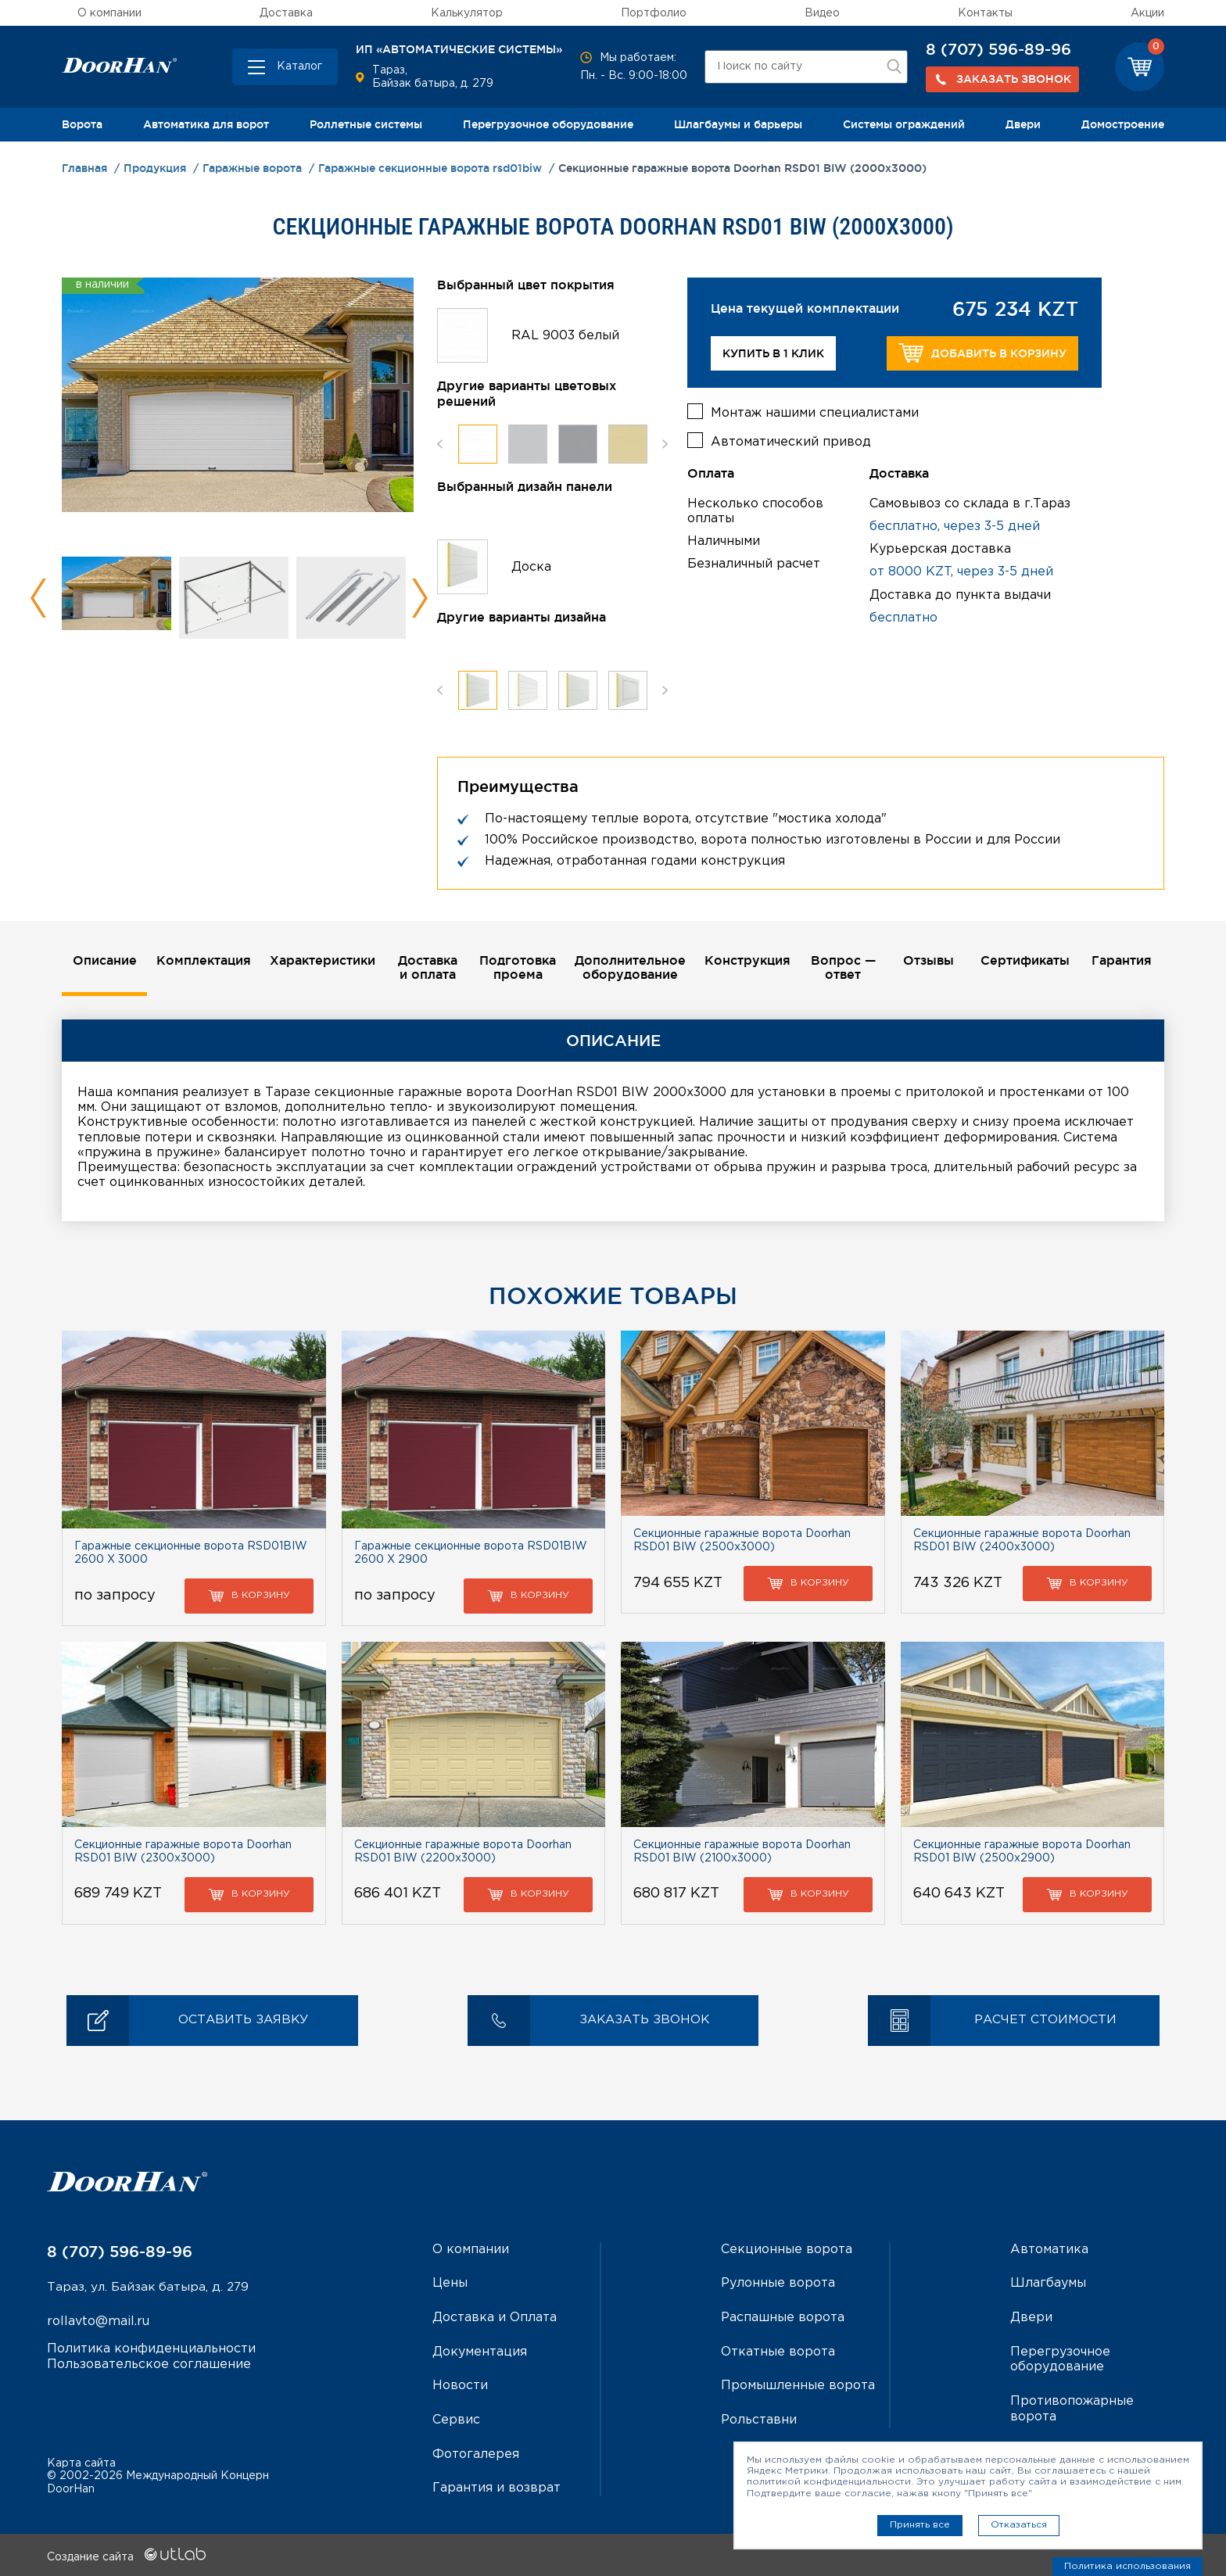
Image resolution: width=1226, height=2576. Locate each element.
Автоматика (1049, 2250)
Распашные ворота (782, 2317)
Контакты (985, 13)
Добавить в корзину (982, 353)
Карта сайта (81, 2461)
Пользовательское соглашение (149, 2364)
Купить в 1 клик (773, 353)
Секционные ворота (786, 2250)
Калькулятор (467, 13)
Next (419, 598)
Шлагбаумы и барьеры (738, 124)
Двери (1023, 124)
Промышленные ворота (798, 2385)
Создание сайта (126, 2555)
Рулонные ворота (778, 2284)
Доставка (286, 13)
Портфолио (653, 13)
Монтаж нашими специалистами (815, 411)
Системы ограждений (904, 124)
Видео (822, 13)
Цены (450, 2284)
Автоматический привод (791, 440)
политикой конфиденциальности (829, 2481)
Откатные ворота (778, 2351)
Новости (460, 2385)
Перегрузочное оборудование (548, 124)
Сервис (456, 2419)
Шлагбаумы (1048, 2284)
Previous (38, 598)
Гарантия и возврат (496, 2486)
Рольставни (759, 2419)
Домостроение (1122, 124)
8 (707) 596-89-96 (998, 49)
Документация (479, 2351)
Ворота (82, 124)
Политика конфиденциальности (151, 2350)
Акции (1147, 13)
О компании (109, 13)
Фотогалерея (475, 2453)
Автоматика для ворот (206, 124)
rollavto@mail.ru (98, 2323)
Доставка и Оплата (494, 2317)
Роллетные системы (366, 124)
